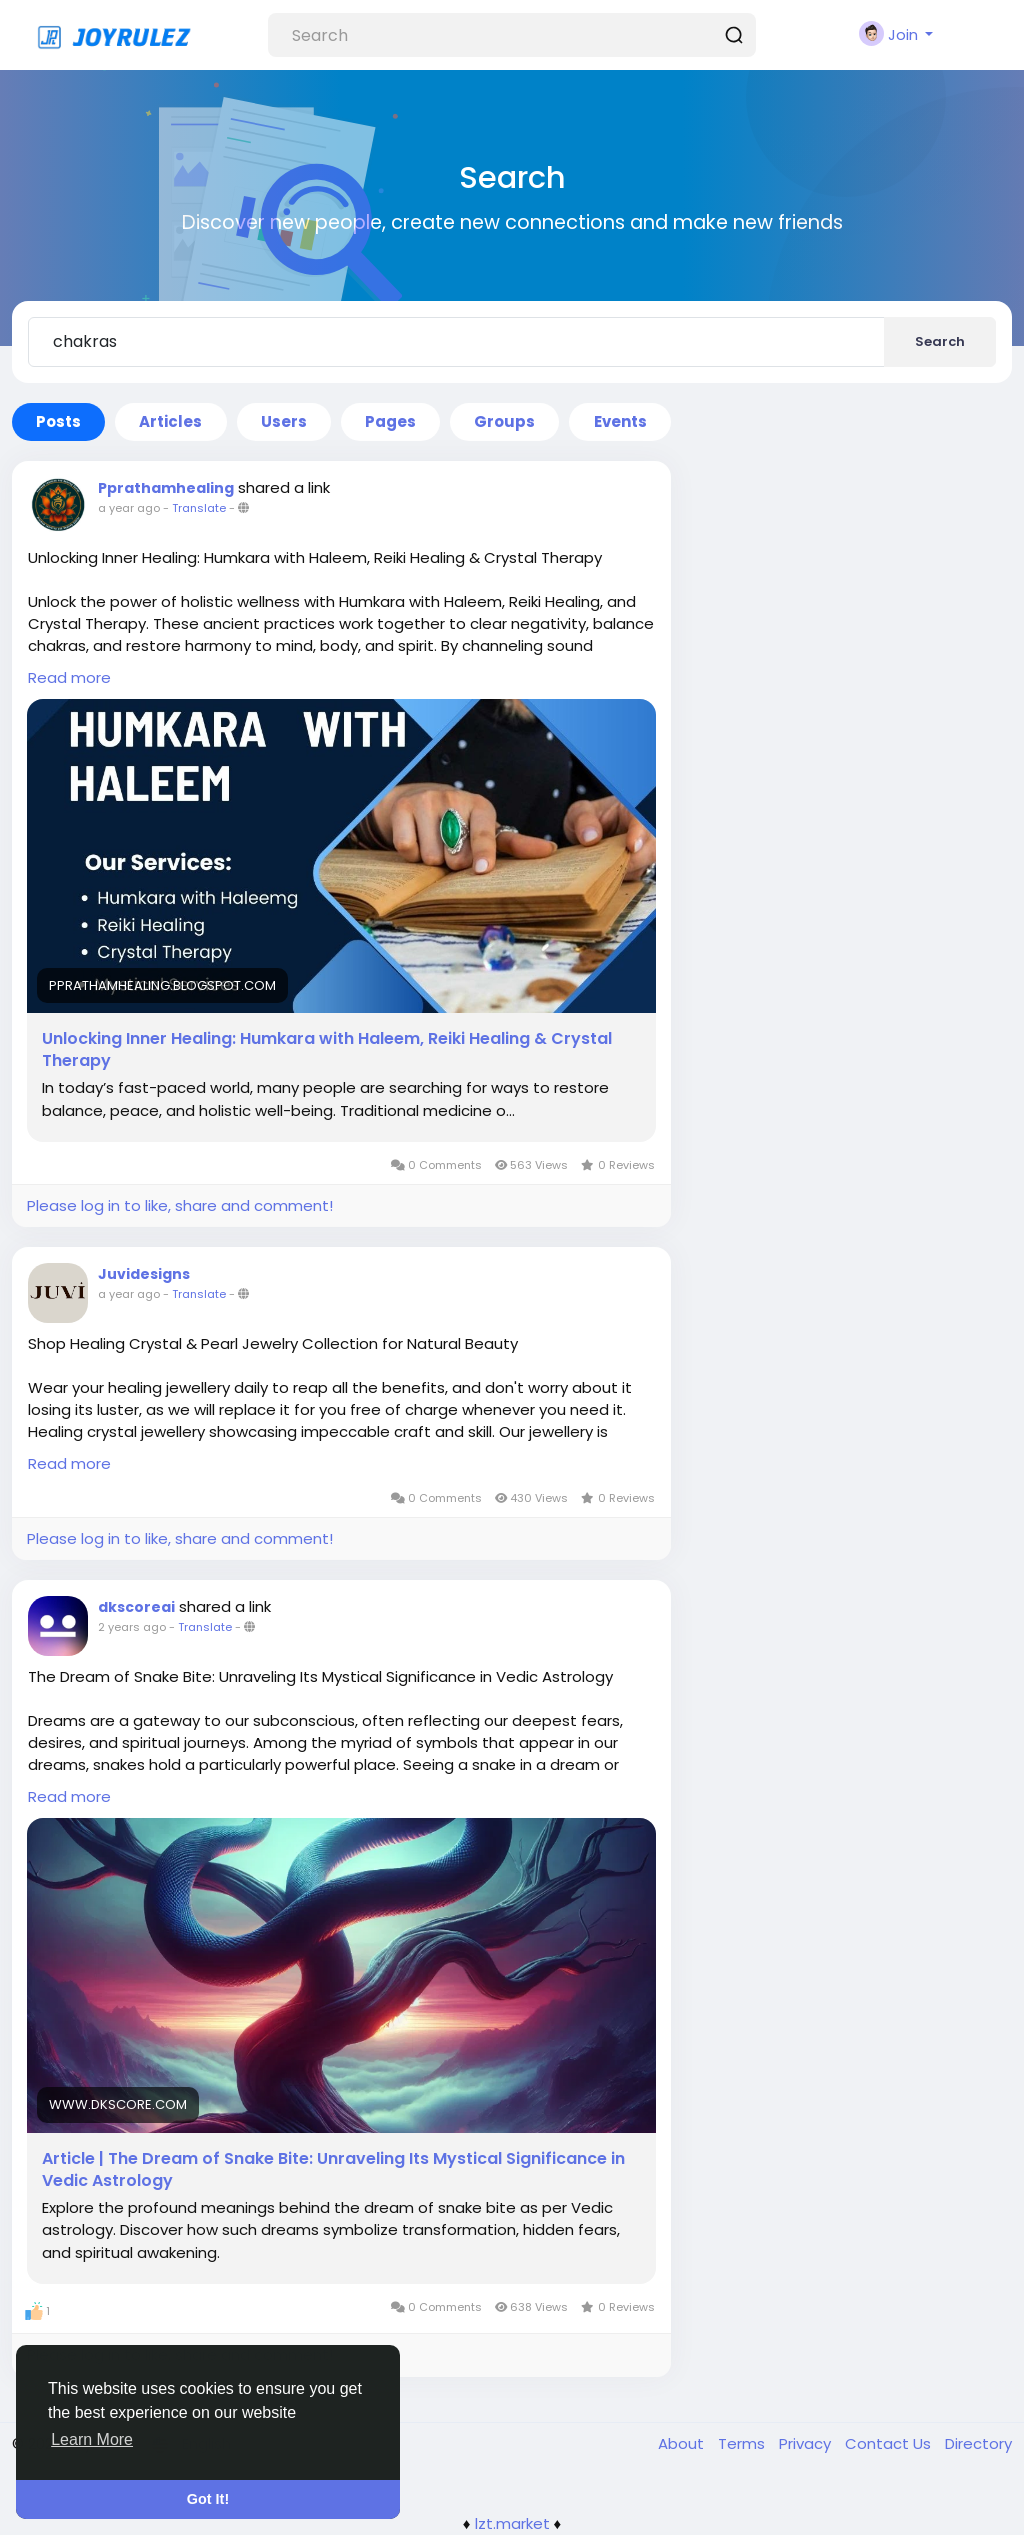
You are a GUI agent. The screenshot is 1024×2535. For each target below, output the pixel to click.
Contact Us (890, 2443)
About (683, 2443)
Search (940, 341)
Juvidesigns (144, 1274)
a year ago (129, 508)
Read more (69, 677)
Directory (978, 2443)
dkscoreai (136, 1607)
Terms (743, 2443)
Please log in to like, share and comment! (180, 1205)
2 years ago (132, 1627)
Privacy (807, 2443)
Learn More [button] (92, 2439)
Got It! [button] (208, 2499)
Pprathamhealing (166, 488)
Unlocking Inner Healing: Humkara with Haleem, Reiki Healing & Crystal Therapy (327, 1050)
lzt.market (512, 2523)
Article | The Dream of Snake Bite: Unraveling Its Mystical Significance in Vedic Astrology (333, 2170)
